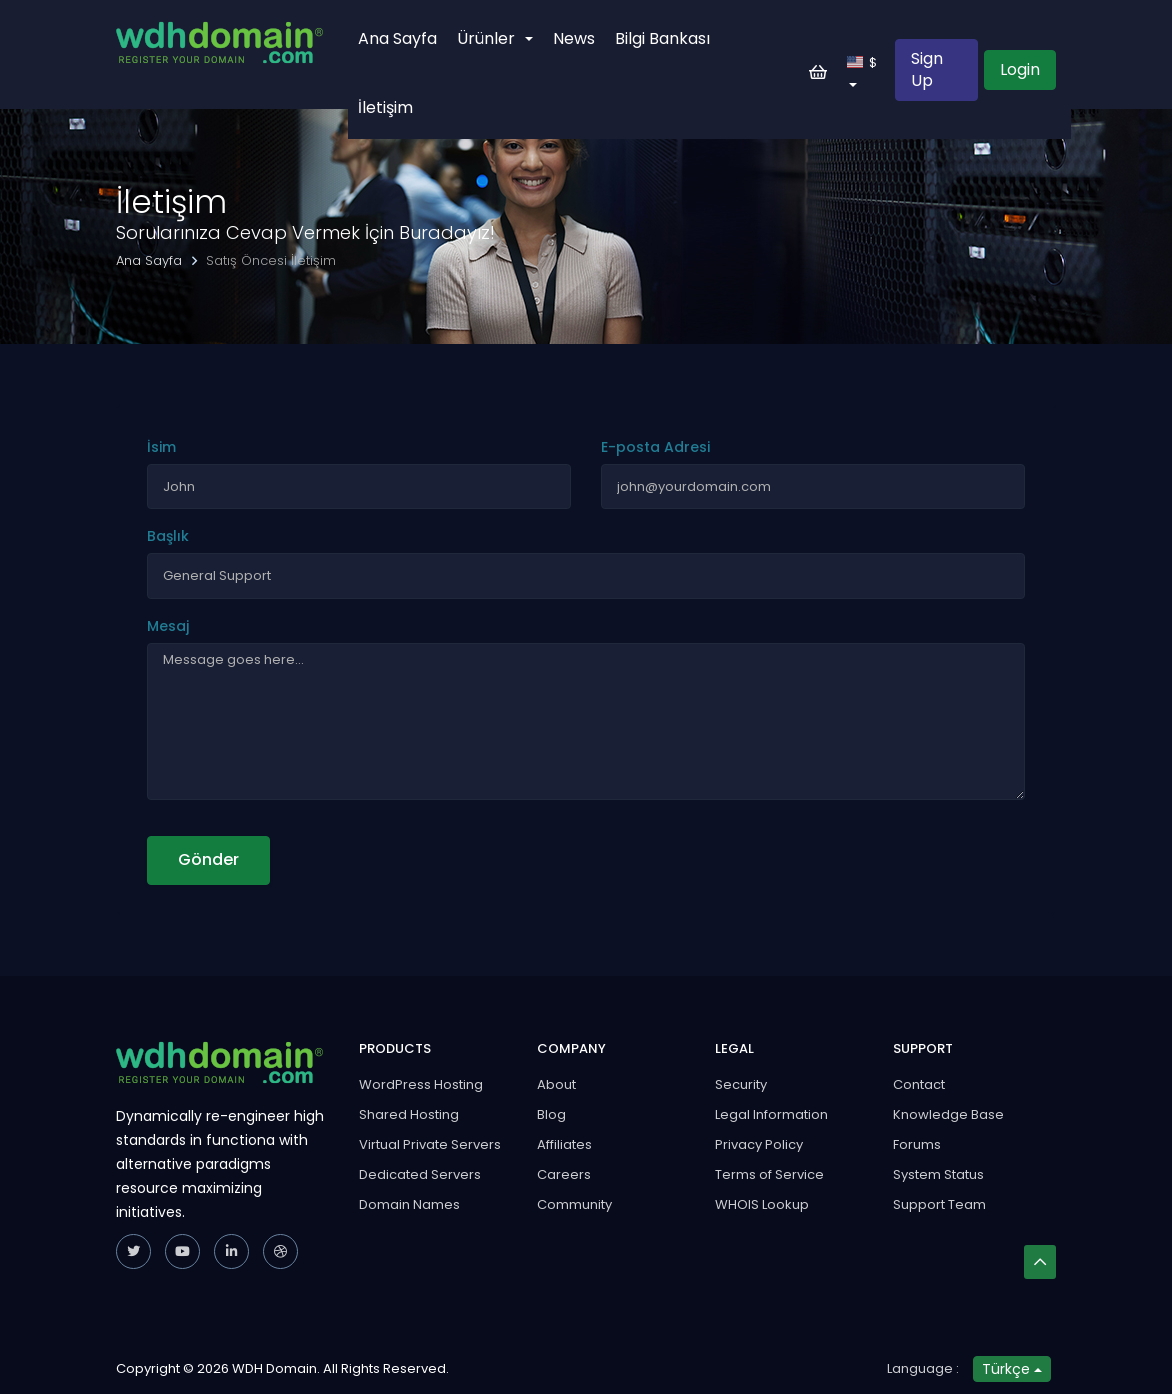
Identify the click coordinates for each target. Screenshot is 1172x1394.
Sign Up (927, 69)
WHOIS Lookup (762, 1204)
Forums (917, 1144)
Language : (923, 1368)
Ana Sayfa (397, 38)
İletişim (385, 107)
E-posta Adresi (655, 447)
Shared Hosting (409, 1114)
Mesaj (168, 626)
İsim (161, 447)
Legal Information (771, 1114)
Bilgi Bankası (662, 38)
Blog (551, 1114)
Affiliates (564, 1144)
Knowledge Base (948, 1114)
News (574, 38)
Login (1020, 69)
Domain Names (409, 1204)
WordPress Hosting (421, 1084)
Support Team (939, 1204)
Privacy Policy (759, 1144)
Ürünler (495, 38)
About (556, 1084)
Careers (564, 1174)
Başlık (168, 536)
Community (574, 1204)
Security (741, 1084)
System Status (938, 1174)
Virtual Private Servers (430, 1144)
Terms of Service (769, 1174)
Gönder (208, 859)
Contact (919, 1084)
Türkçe (1012, 1369)
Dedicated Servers (420, 1174)
